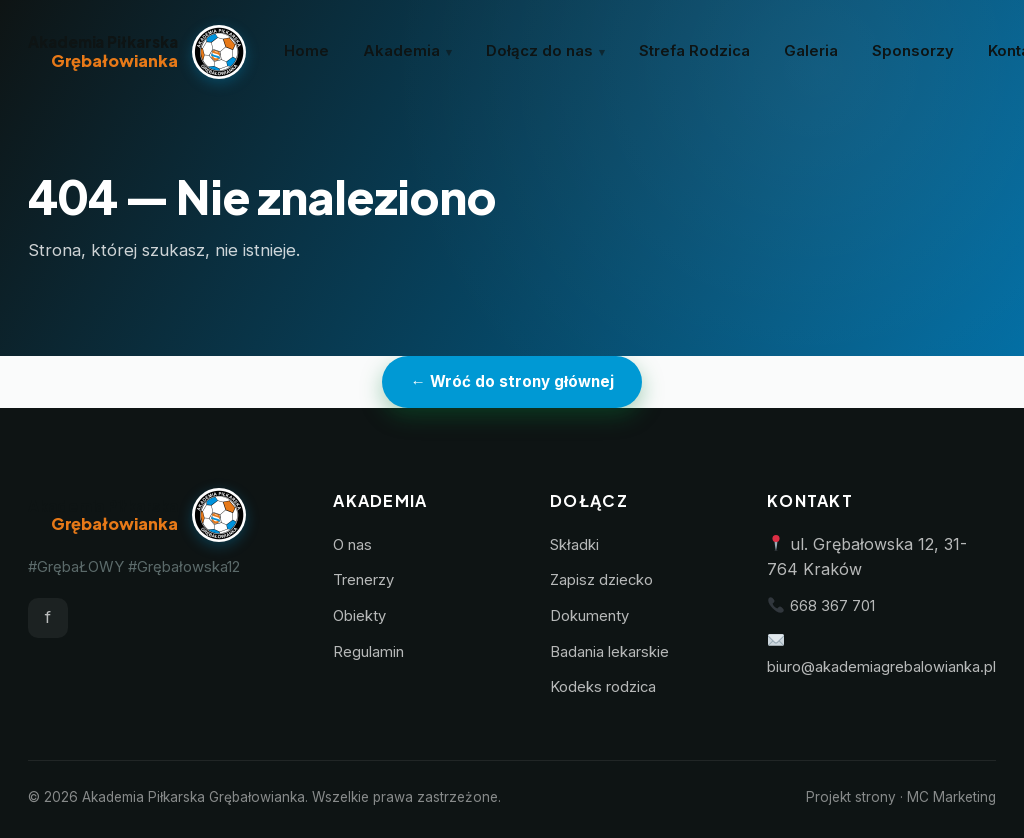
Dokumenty (589, 616)
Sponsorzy (913, 51)
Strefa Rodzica (694, 51)
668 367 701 (832, 606)
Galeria (811, 51)
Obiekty (359, 616)
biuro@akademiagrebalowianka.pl (881, 667)
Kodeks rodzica (603, 687)
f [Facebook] (48, 617)
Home (306, 51)
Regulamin (368, 652)
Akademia (401, 51)
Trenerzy (363, 580)
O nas (352, 545)
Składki (574, 545)
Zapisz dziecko (601, 580)
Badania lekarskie (609, 652)
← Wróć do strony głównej (511, 381)
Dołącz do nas (539, 51)
